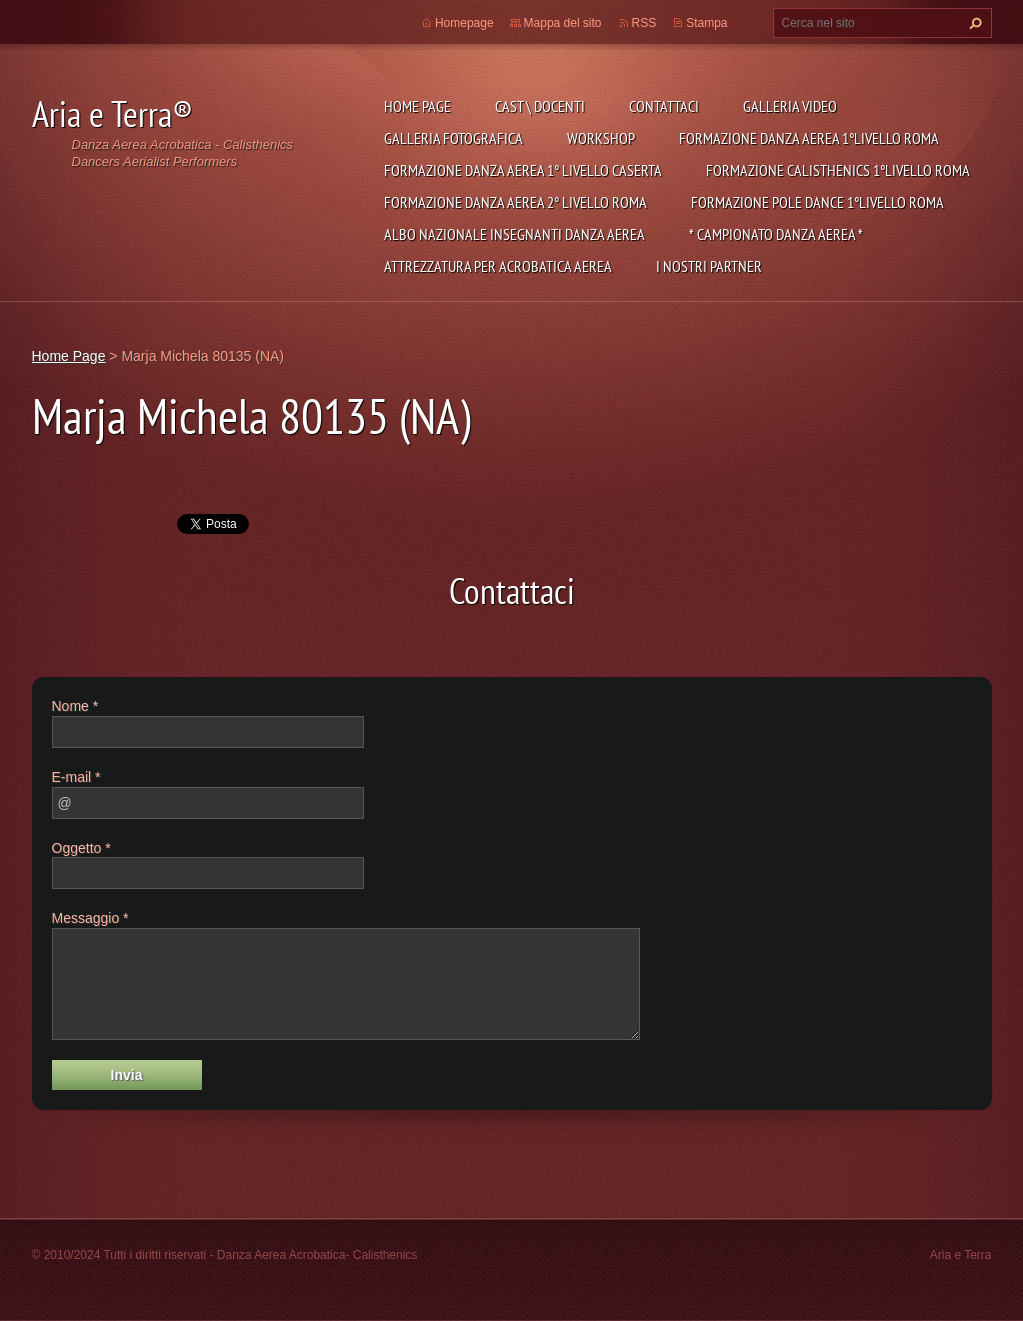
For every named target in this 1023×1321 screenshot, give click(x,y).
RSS (644, 23)
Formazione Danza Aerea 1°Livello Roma (809, 138)
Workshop (601, 138)
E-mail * (76, 777)
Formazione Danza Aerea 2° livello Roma (515, 202)
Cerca (973, 23)
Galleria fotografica (453, 138)
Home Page (417, 106)
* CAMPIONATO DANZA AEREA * (776, 234)
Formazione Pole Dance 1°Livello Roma (817, 202)
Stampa (706, 23)
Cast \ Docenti (540, 106)
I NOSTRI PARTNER (709, 266)
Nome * (75, 706)
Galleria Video (790, 106)
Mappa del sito (563, 23)
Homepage (464, 23)
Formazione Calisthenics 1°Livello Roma (838, 170)
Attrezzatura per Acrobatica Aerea (498, 266)
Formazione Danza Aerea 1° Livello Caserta (523, 170)
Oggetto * (81, 848)
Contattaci (664, 106)
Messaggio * (90, 918)
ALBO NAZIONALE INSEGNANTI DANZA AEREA (514, 234)
